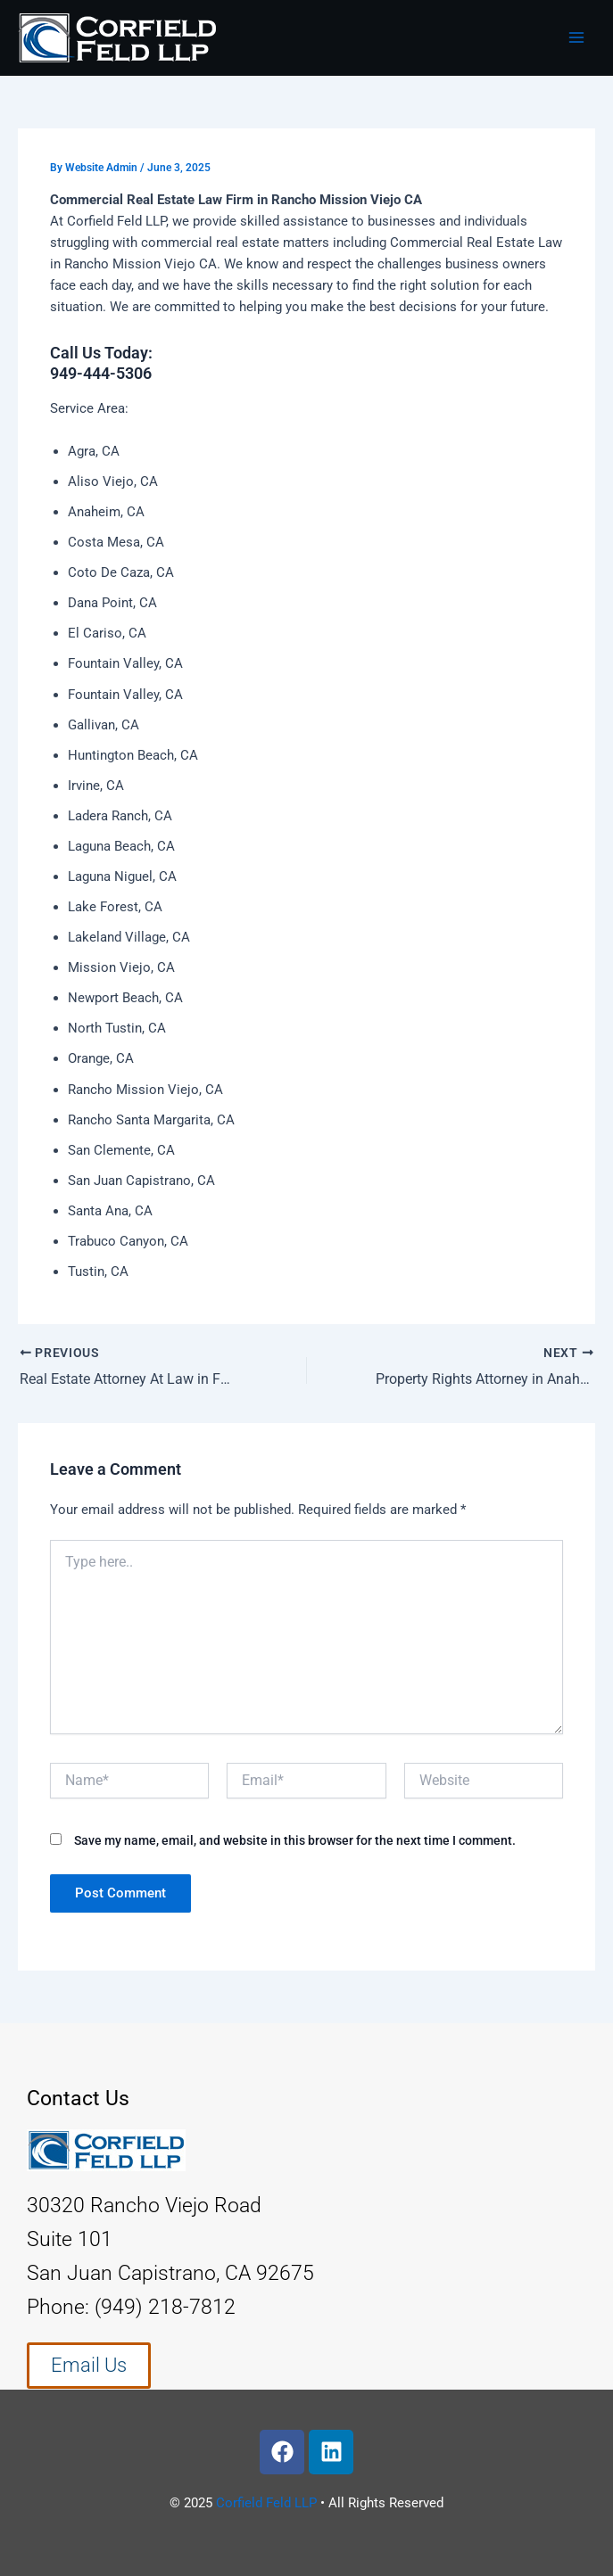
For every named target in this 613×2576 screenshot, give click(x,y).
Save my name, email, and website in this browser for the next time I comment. (295, 1840)
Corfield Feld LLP (266, 2502)
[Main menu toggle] (576, 37)
